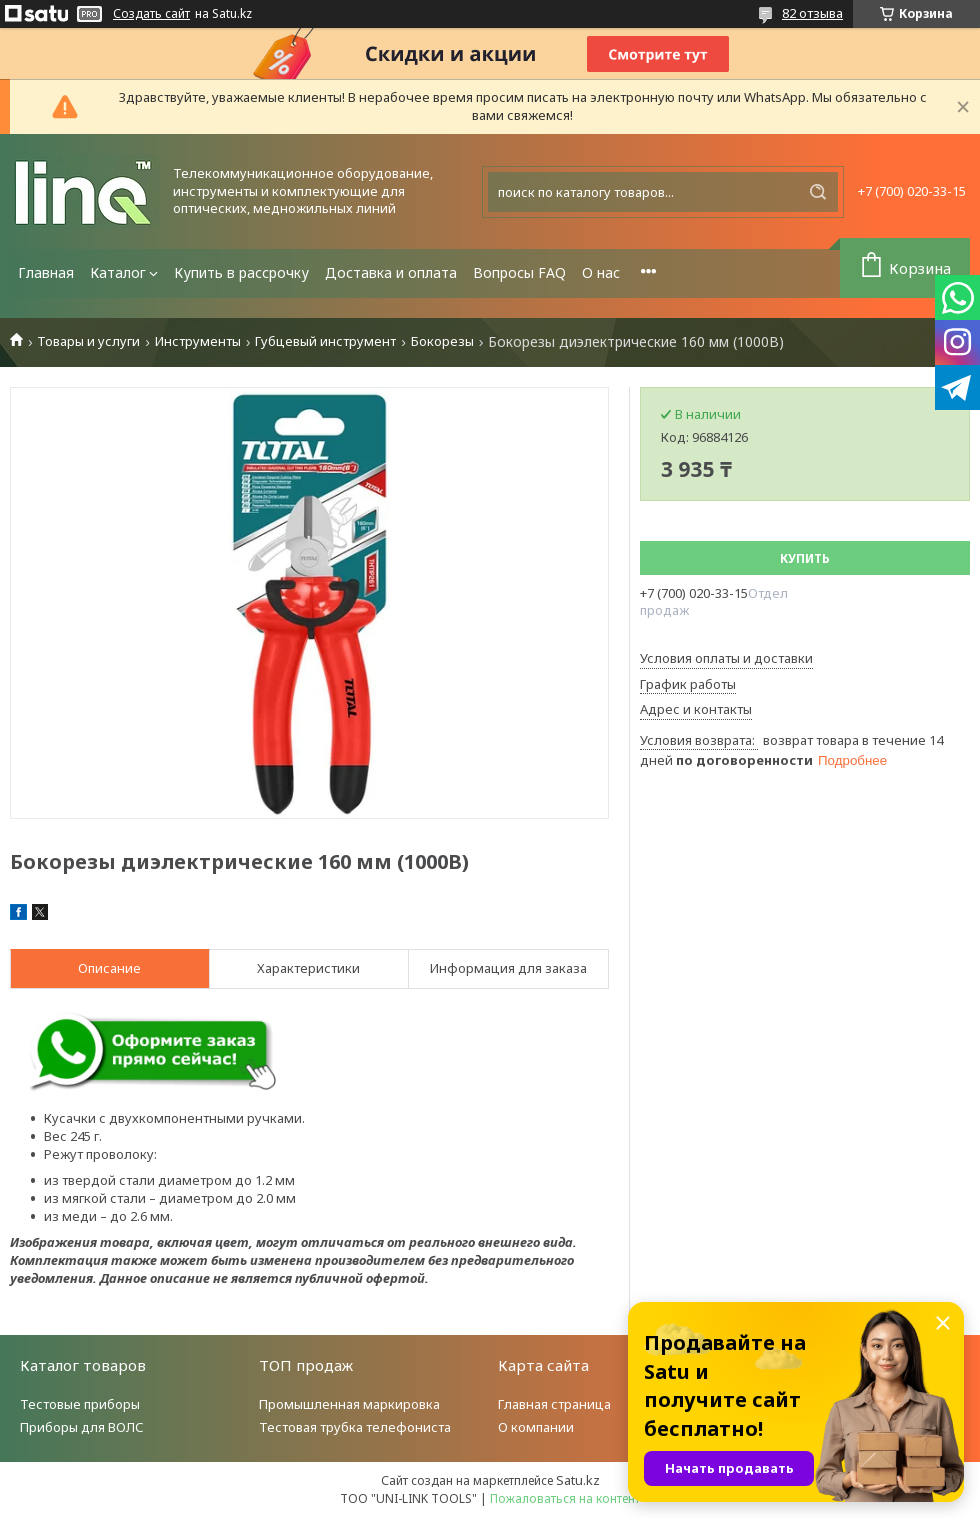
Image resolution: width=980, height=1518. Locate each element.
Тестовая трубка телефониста (355, 1427)
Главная (46, 272)
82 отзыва (812, 13)
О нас (601, 272)
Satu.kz (578, 1480)
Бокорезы (442, 341)
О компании (536, 1427)
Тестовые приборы (80, 1404)
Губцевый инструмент (325, 341)
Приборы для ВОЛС (82, 1427)
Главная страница (554, 1404)
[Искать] (818, 192)
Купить (805, 558)
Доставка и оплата (391, 272)
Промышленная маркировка (349, 1404)
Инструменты (198, 341)
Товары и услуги (88, 341)
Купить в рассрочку (241, 272)
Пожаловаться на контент (565, 1498)
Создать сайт (151, 14)
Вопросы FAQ (519, 272)
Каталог (118, 272)
